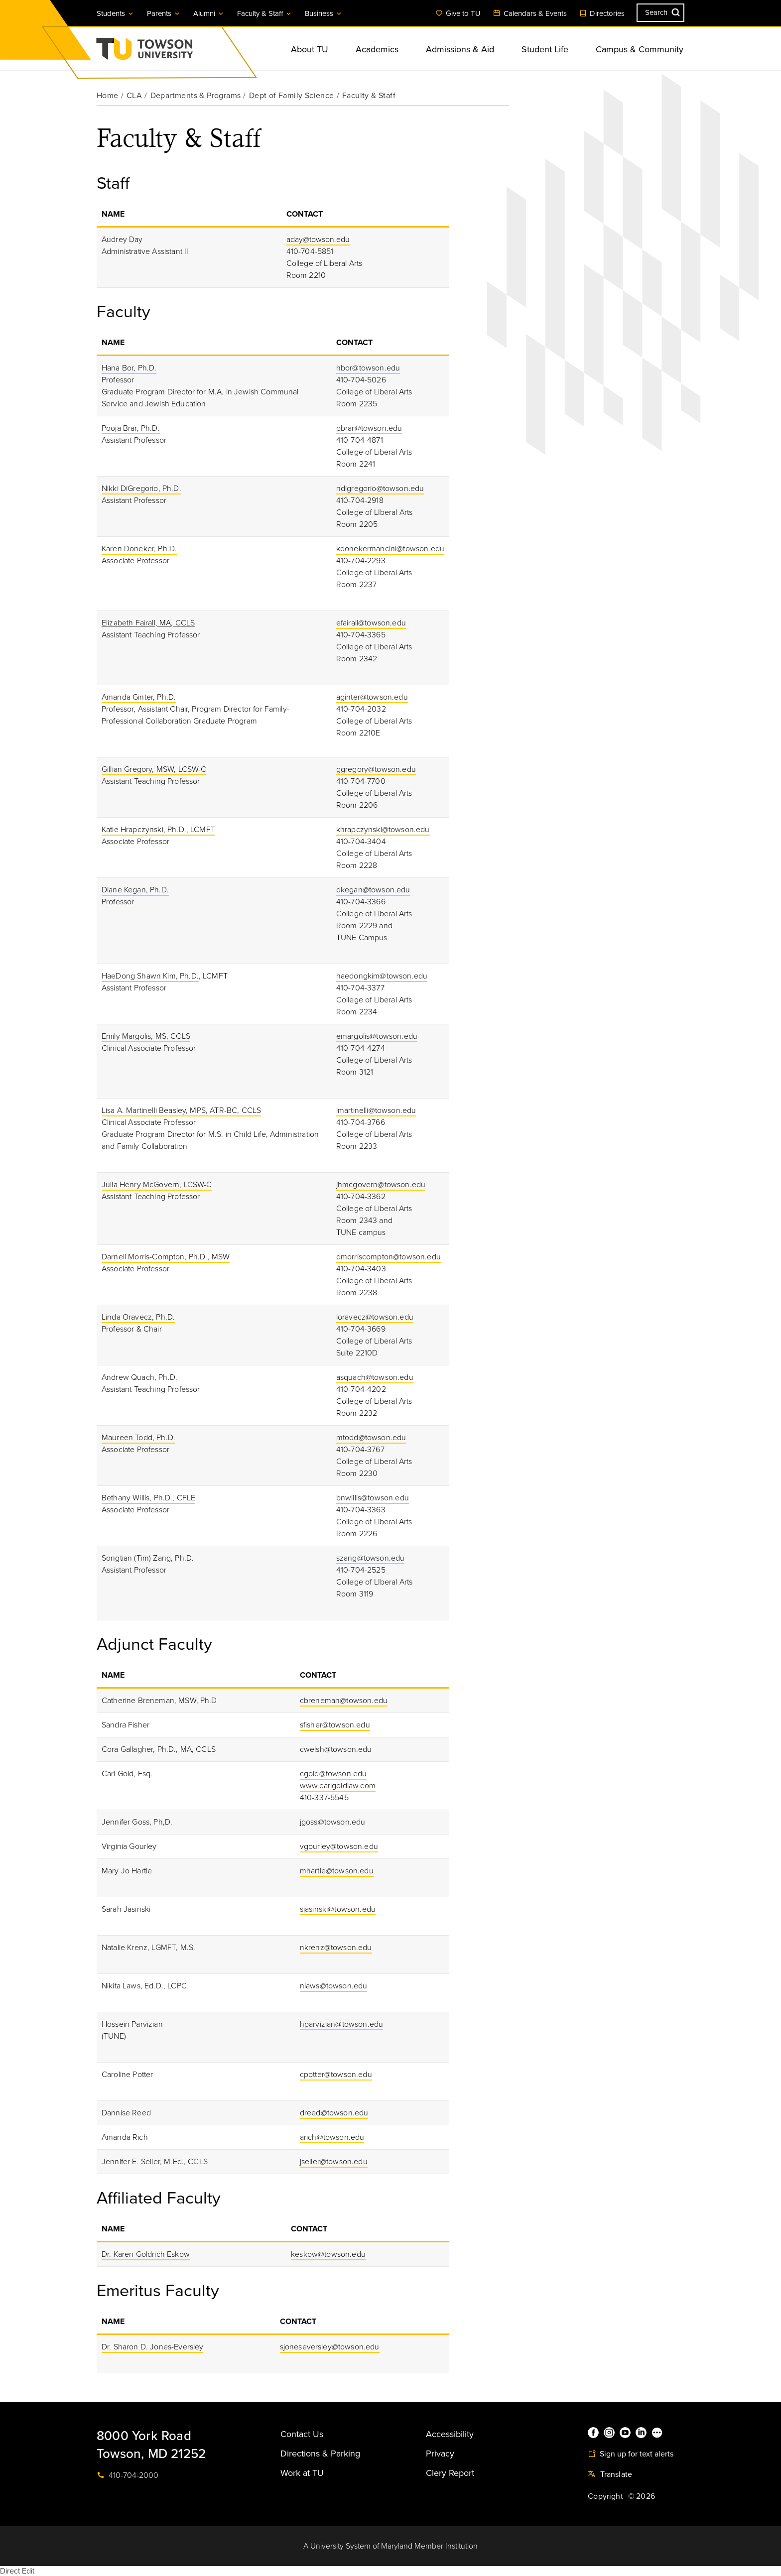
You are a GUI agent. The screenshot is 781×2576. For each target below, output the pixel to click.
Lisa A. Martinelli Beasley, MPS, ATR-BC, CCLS (181, 1110)
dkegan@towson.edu (373, 890)
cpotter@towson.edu (336, 2075)
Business (324, 13)
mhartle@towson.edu (337, 1871)
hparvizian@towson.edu (341, 2024)
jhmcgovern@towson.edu (380, 1185)
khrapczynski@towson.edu (383, 830)
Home (108, 96)
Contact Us (301, 2434)
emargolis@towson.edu (376, 1036)
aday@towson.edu (318, 240)
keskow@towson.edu (328, 2254)
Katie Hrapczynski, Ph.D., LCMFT (158, 830)
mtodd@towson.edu (371, 1438)
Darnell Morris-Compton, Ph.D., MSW (166, 1257)
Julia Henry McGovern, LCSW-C (157, 1185)
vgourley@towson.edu (339, 1846)
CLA (134, 96)
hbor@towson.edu (368, 368)
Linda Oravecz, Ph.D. (138, 1317)
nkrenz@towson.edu (336, 1948)
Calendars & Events (530, 13)
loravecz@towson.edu (374, 1317)
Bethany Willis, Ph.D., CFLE (148, 1498)
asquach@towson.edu (374, 1377)
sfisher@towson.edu (335, 1725)
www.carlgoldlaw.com (338, 1786)
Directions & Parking (320, 2453)
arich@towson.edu (332, 2137)
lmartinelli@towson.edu (376, 1110)
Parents (164, 13)
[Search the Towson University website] (660, 12)
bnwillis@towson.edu (372, 1498)
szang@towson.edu (370, 1558)
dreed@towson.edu (334, 2113)
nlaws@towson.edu (334, 1986)
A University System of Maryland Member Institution (390, 2546)
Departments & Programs (195, 96)
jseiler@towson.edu (334, 2162)
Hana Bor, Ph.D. (129, 368)
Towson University (171, 52)
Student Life (544, 49)
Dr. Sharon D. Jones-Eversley (152, 2347)
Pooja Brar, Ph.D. (131, 428)
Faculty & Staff (264, 13)
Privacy (440, 2453)
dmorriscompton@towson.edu (388, 1257)
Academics (377, 49)
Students (115, 13)
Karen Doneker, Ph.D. (139, 549)
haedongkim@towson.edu (381, 976)
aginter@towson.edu (372, 697)
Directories (602, 13)
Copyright (605, 2496)
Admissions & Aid (460, 49)
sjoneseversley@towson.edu (330, 2347)
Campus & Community (639, 49)
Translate (610, 2474)
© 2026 (641, 2496)
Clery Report (450, 2472)
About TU (309, 49)
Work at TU (302, 2472)
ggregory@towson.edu (376, 769)
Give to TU (458, 13)
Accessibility (450, 2434)
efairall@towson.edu (371, 623)
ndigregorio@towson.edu (380, 488)
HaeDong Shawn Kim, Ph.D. (150, 976)
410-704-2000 (127, 2475)
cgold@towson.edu (333, 1774)
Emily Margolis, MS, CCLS (146, 1036)
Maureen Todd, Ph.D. (138, 1438)
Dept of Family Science (291, 96)
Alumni (209, 13)
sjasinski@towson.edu (338, 1909)
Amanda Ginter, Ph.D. (139, 697)
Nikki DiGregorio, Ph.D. (141, 488)
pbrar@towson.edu (369, 428)
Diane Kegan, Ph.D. (135, 890)
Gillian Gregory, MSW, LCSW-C (154, 769)
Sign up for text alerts (630, 2454)
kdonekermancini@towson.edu (390, 549)
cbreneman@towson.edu (344, 1701)
